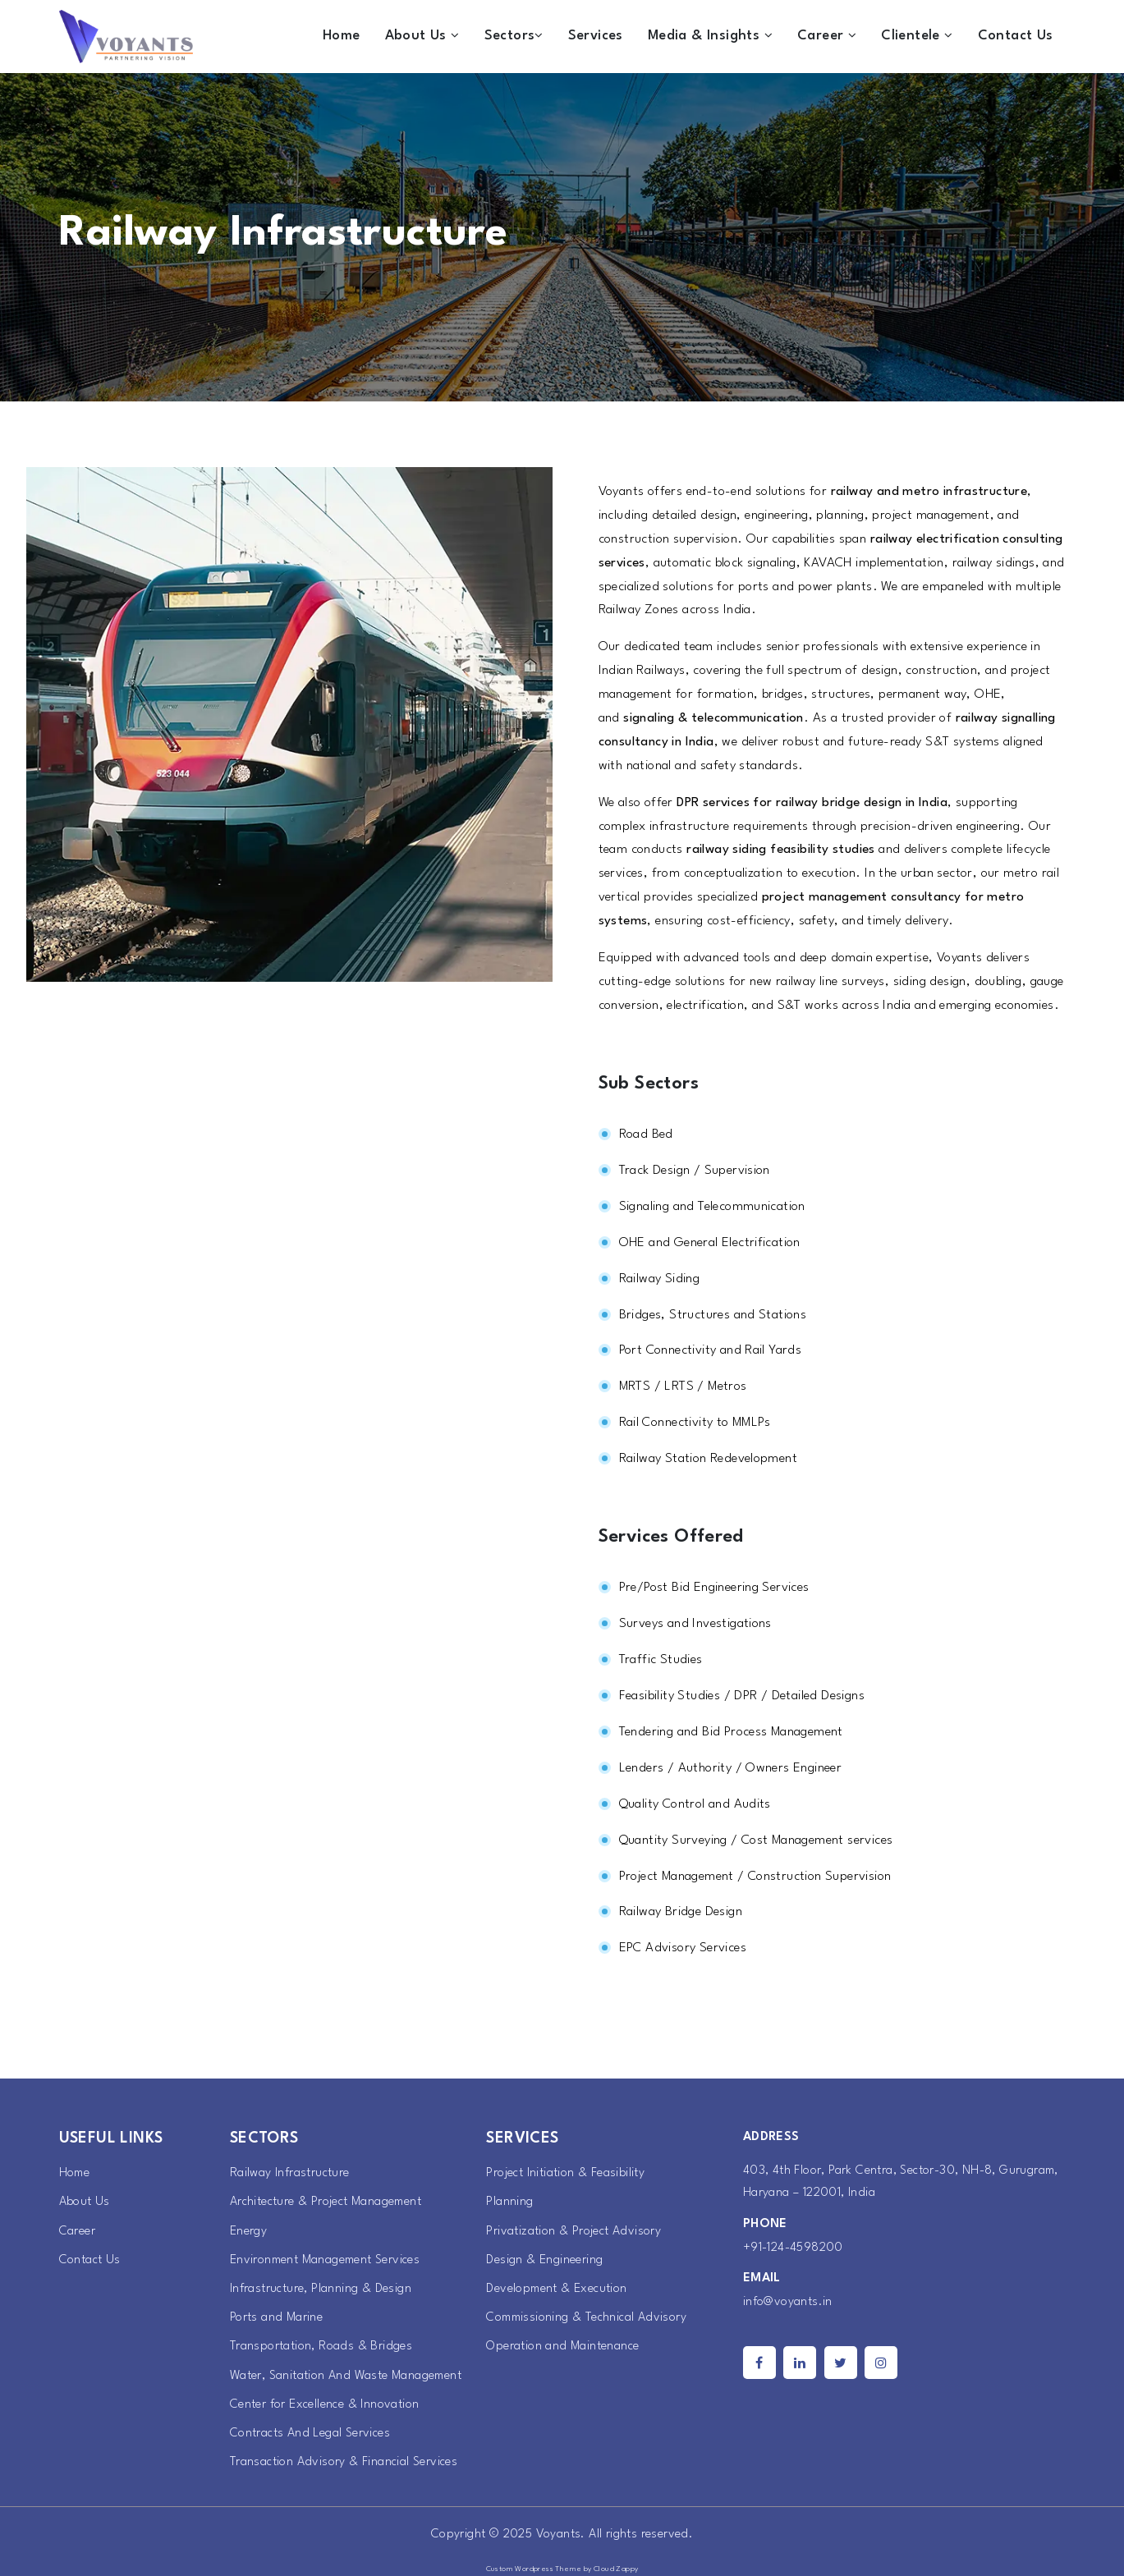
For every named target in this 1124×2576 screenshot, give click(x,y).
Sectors (514, 36)
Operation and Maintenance (562, 2346)
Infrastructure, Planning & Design (320, 2289)
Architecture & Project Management (325, 2202)
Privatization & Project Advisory (573, 2231)
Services (595, 36)
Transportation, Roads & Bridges (321, 2346)
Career (826, 36)
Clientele (916, 36)
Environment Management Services (325, 2260)
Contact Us (1015, 36)
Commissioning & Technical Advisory (586, 2318)
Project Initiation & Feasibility (565, 2173)
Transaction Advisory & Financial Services (343, 2462)
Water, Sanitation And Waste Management (345, 2376)
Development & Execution (556, 2289)
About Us (422, 36)
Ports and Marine (276, 2318)
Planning (509, 2202)
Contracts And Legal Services (310, 2433)
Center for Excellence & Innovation (325, 2405)
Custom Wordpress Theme (534, 2569)
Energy (248, 2231)
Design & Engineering (544, 2260)
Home (341, 36)
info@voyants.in (788, 2302)
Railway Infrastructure (290, 2173)
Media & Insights (710, 36)
